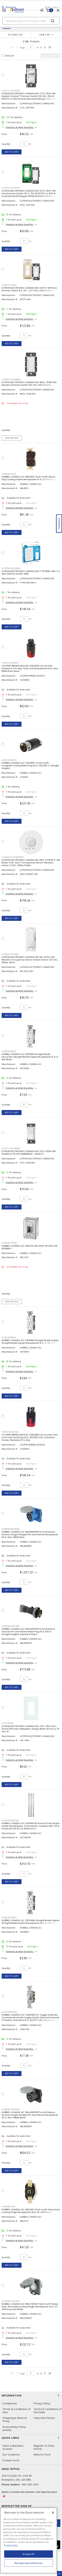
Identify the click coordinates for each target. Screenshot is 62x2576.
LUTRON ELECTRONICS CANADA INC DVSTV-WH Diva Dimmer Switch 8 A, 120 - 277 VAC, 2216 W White (29, 289)
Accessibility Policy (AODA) (14, 2428)
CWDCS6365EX (10, 1431)
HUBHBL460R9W (11, 1529)
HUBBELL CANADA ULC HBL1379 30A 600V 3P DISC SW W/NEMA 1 (30, 1247)
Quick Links (31, 2438)
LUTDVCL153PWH (11, 187)
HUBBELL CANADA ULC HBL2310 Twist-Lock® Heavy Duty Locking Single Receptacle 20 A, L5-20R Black (31, 2211)
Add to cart (12, 151)
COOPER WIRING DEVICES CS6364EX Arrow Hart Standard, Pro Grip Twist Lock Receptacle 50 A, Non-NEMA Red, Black (30, 668)
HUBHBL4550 (9, 473)
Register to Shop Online (44, 2447)
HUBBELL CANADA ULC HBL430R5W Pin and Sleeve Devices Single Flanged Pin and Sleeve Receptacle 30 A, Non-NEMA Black (30, 2115)
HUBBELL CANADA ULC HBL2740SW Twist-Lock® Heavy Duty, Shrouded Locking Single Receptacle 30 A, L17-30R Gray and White (30, 2307)
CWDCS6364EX (10, 662)
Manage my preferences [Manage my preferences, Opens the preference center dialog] (29, 2563)
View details (12, 438)
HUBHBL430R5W (11, 2109)
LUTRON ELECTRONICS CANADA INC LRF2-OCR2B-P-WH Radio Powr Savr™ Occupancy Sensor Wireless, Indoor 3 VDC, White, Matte (31, 863)
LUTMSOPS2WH (10, 954)
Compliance (9, 2403)
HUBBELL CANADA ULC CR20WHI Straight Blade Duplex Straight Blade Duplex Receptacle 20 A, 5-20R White (30, 1921)
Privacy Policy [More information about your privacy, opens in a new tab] (11, 2545)
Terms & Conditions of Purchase (48, 2410)
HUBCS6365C (9, 760)
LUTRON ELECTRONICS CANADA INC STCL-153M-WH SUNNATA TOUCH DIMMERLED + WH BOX (29, 1152)
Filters (15, 34)
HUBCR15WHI (9, 1337)
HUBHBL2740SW (11, 2301)
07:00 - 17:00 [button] (51, 7)
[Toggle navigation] (4, 10)
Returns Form (42, 2454)
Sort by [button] (44, 34)
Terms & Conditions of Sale (16, 2410)
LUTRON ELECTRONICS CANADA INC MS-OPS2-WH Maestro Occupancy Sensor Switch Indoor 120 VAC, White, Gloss (30, 960)
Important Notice (44, 2417)
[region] (28, 2540)
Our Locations (11, 2454)
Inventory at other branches (20, 127)
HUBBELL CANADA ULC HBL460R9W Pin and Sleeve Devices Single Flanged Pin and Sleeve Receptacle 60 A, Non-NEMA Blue (30, 1534)
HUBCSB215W (9, 2012)
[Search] (31, 20)
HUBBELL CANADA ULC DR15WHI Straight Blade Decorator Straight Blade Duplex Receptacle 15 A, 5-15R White (30, 1057)
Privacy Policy (42, 2403)
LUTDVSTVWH (9, 285)
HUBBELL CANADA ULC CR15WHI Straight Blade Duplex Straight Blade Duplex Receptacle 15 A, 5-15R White (30, 1341)
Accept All (28, 2554)
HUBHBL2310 (9, 2206)
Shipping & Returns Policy (14, 2419)
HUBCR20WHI (9, 1917)
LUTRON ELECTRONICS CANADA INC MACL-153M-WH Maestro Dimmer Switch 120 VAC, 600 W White (29, 383)
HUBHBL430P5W (11, 1626)
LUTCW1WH (8, 1723)
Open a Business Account (12, 2447)
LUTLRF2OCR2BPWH (12, 857)
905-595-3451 (30, 2484)
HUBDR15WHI (9, 1051)
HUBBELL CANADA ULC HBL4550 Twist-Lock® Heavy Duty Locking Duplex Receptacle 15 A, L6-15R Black (29, 478)
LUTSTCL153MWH (11, 1148)
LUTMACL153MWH (11, 379)
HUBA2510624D (10, 1820)
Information (31, 2395)
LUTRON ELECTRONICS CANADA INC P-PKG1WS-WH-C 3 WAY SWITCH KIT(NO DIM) (31, 572)
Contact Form (10, 2460)
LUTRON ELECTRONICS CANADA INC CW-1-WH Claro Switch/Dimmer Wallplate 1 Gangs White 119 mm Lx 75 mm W (30, 1729)
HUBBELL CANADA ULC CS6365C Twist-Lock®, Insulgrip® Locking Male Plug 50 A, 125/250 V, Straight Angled (30, 765)
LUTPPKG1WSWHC (11, 568)
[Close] (53, 2512)
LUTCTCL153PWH (11, 90)
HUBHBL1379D (9, 1242)
